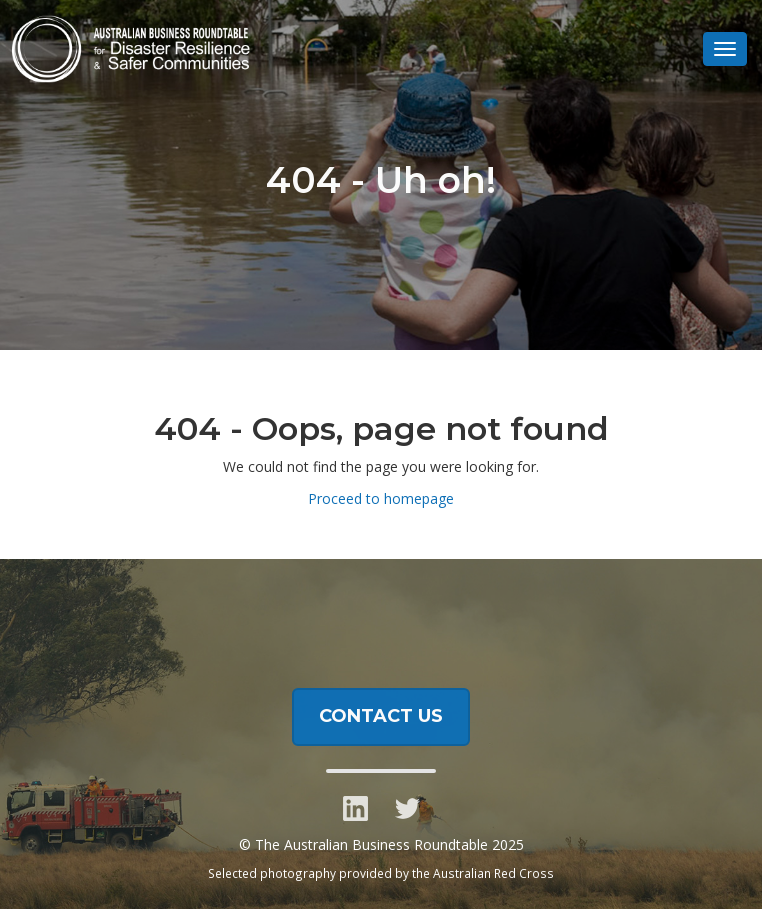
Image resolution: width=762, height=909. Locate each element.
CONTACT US (381, 718)
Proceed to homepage (381, 498)
